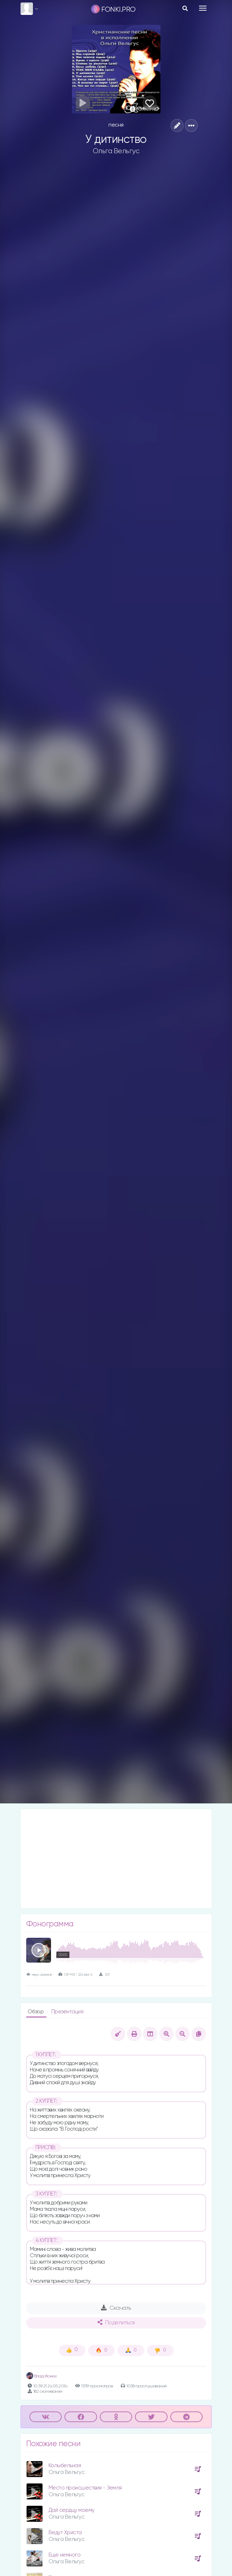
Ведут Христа (65, 2532)
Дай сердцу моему (72, 2510)
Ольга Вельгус (116, 151)
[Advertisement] (116, 1858)
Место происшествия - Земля (85, 2488)
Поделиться (116, 2322)
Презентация (67, 2011)
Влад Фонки (41, 2376)
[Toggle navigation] (203, 8)
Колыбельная (65, 2465)
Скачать (116, 2308)
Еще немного (65, 2555)
